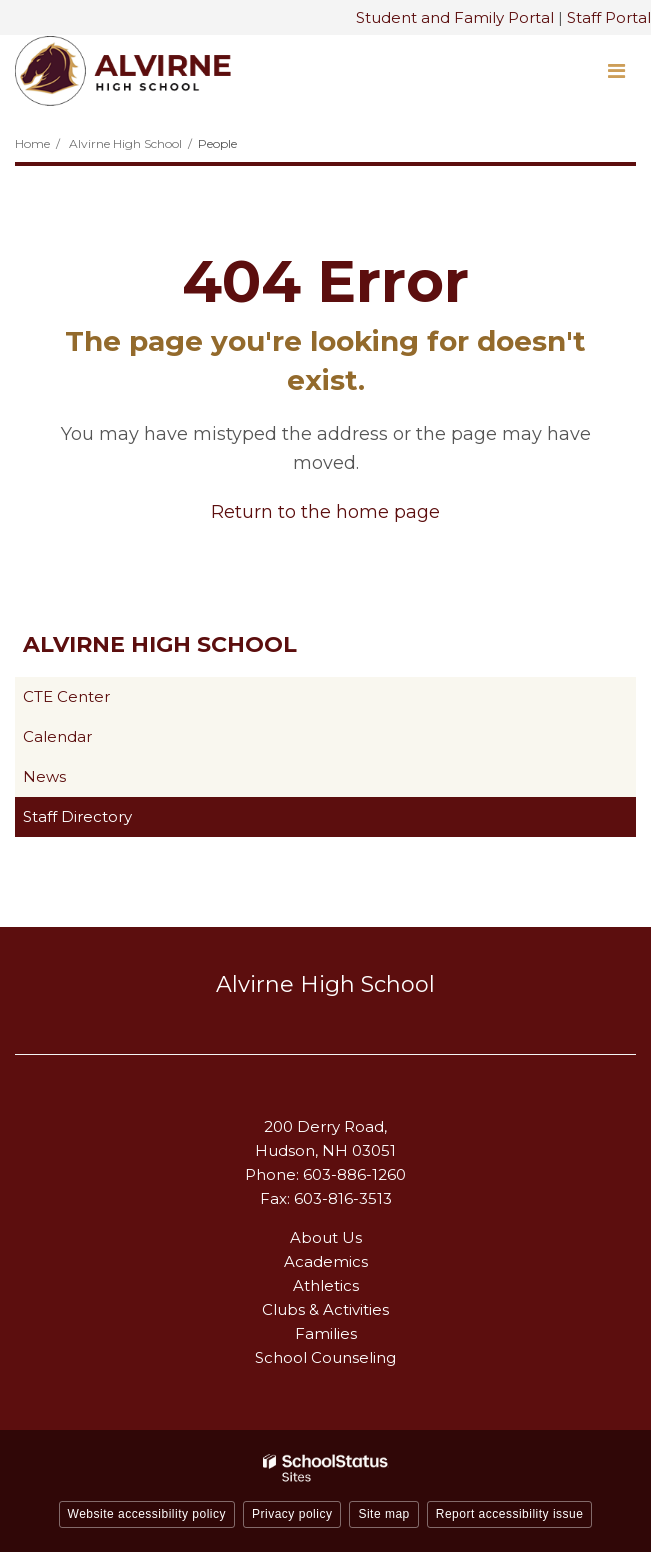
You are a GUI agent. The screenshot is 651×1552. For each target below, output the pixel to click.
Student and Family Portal (455, 17)
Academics (326, 1261)
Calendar (57, 736)
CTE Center (98, 700)
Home (32, 143)
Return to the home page (325, 512)
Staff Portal (609, 17)
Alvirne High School (125, 143)
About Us (326, 1237)
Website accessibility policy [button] (147, 1514)
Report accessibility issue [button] (510, 1514)
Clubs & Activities (325, 1309)
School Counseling (325, 1357)
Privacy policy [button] (292, 1514)
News (44, 776)
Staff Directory (77, 816)
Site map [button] (383, 1514)
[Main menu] (616, 70)
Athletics (326, 1285)
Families (326, 1333)
